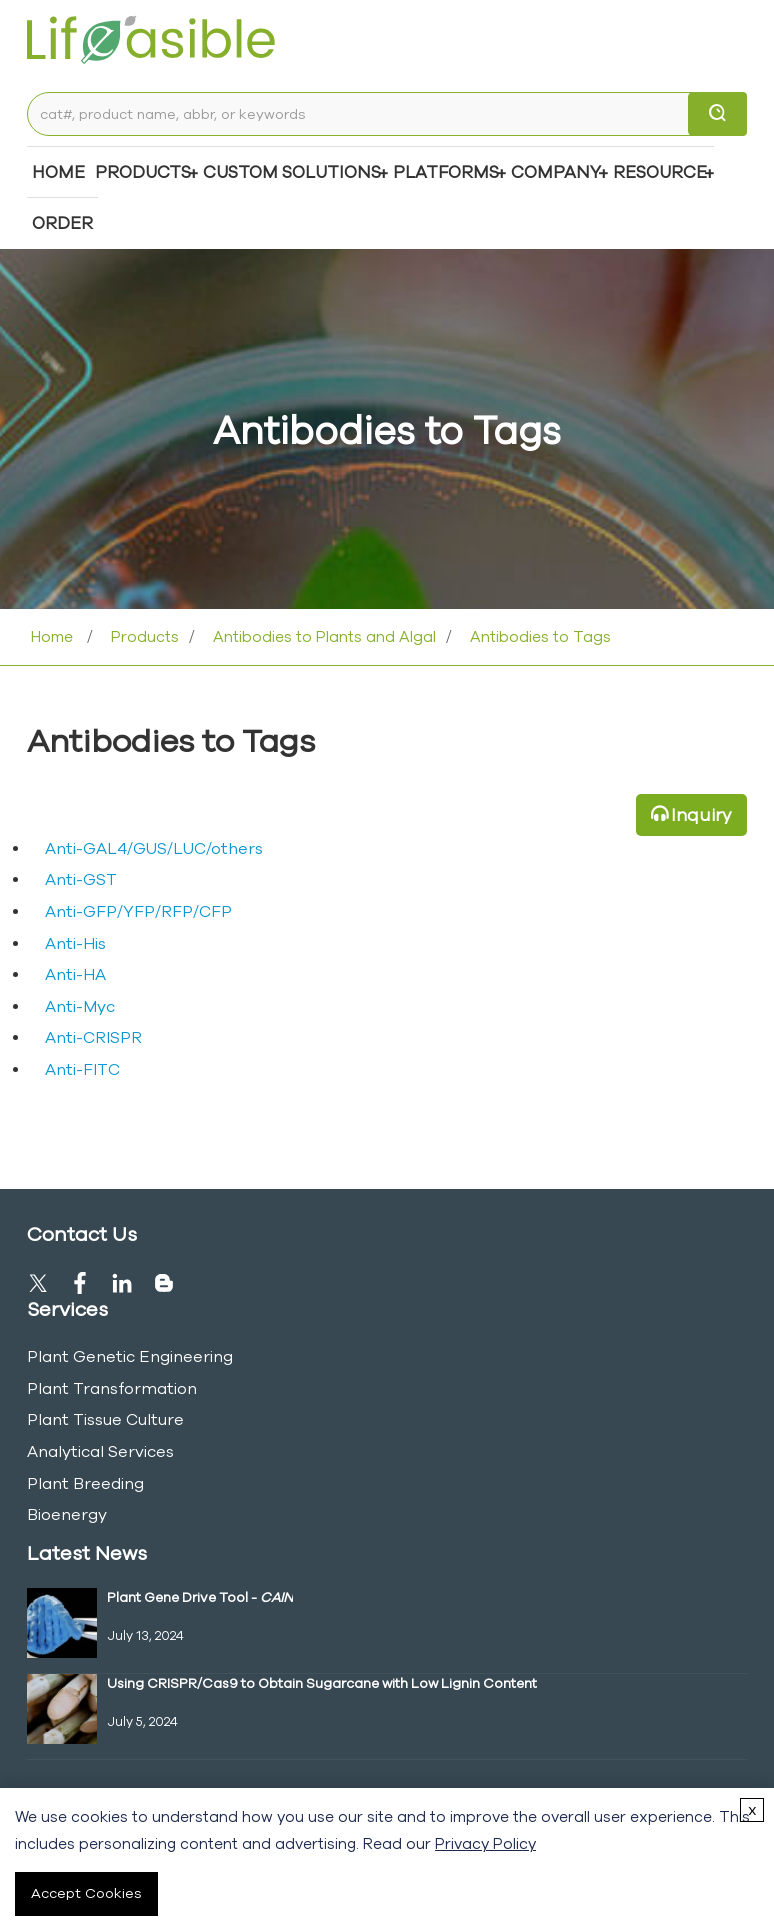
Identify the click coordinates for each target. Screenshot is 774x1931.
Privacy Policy (485, 1843)
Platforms (446, 171)
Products (143, 171)
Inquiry (701, 814)
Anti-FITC (82, 1069)
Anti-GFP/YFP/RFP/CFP (138, 911)
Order (62, 222)
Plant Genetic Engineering (130, 1356)
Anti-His (75, 943)
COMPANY (556, 171)
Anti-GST (81, 879)
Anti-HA (75, 974)
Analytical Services (100, 1451)
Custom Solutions (292, 171)
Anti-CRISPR (93, 1037)
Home (58, 171)
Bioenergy (67, 1514)
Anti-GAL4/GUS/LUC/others (154, 848)
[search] (717, 114)
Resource (660, 171)
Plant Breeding (85, 1483)
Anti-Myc (80, 1006)
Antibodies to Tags (538, 636)
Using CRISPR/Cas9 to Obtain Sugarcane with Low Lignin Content (322, 1683)
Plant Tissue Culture (105, 1419)
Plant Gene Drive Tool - (200, 1597)
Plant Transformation (112, 1388)
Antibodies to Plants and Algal (322, 636)
